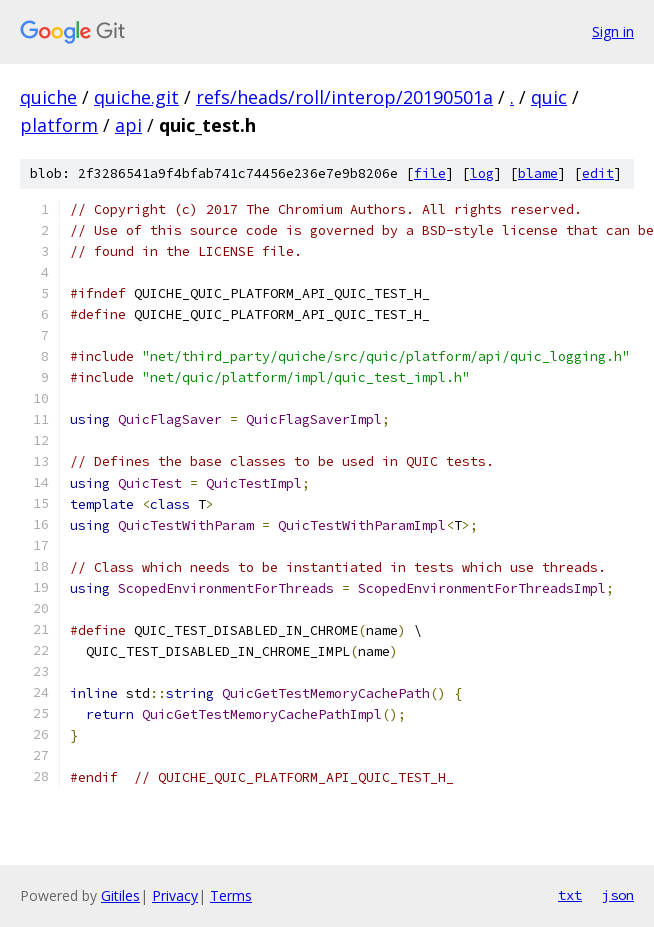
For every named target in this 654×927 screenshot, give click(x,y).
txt (570, 895)
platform (59, 125)
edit (598, 173)
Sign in (613, 31)
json (618, 895)
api (128, 125)
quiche (48, 97)
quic (549, 97)
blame (538, 173)
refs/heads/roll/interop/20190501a (344, 97)
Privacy (175, 895)
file (430, 173)
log (482, 173)
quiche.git (136, 97)
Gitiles (120, 895)
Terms (231, 895)
